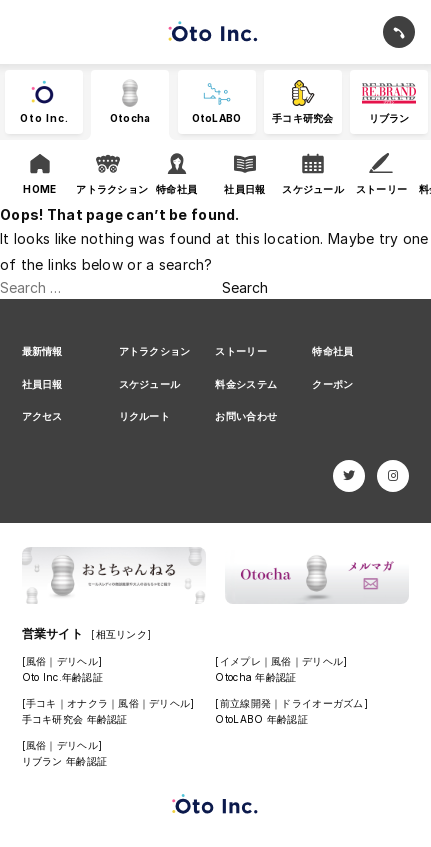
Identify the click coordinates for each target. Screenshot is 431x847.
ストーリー (240, 351)
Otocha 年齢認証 (255, 677)
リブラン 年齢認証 (65, 761)
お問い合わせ (246, 416)
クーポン (332, 384)
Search (245, 287)
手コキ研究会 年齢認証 (75, 719)
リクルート (144, 416)
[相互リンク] (121, 634)
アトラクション (155, 351)
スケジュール (150, 384)
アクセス (42, 416)
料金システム (246, 384)
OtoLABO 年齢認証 (261, 719)
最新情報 (42, 351)
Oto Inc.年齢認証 (62, 677)
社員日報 (42, 384)
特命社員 (332, 351)
